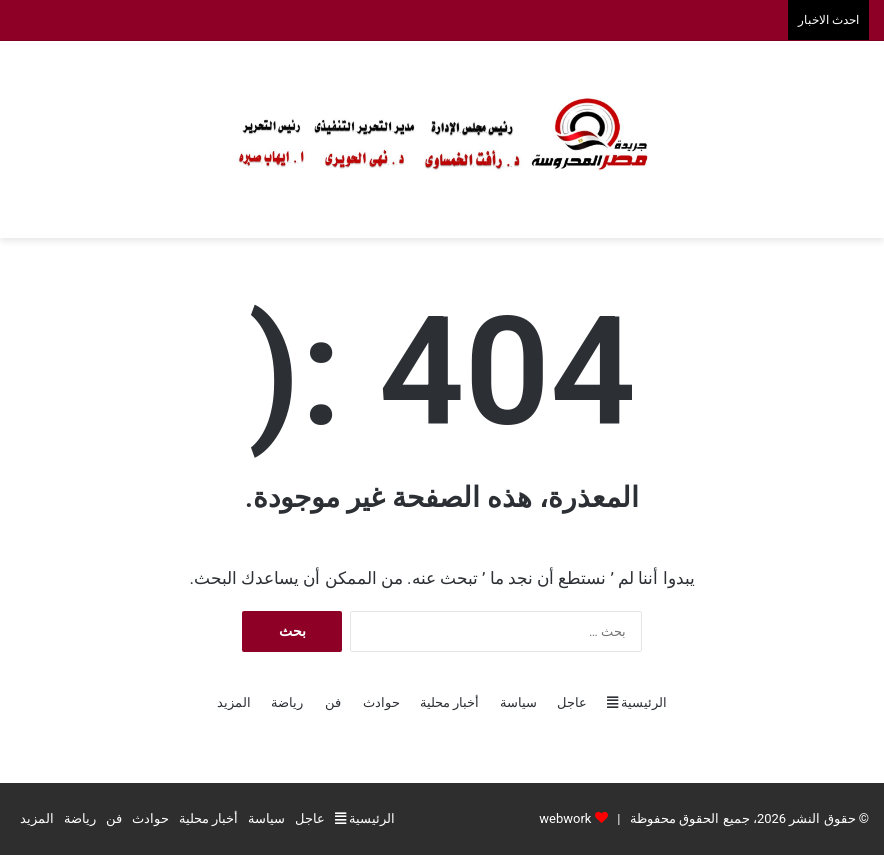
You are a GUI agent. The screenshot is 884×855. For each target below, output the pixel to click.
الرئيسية (637, 702)
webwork (565, 818)
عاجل (572, 702)
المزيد (234, 702)
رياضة (287, 702)
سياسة (518, 702)
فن (333, 702)
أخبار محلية (449, 702)
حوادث (381, 702)
